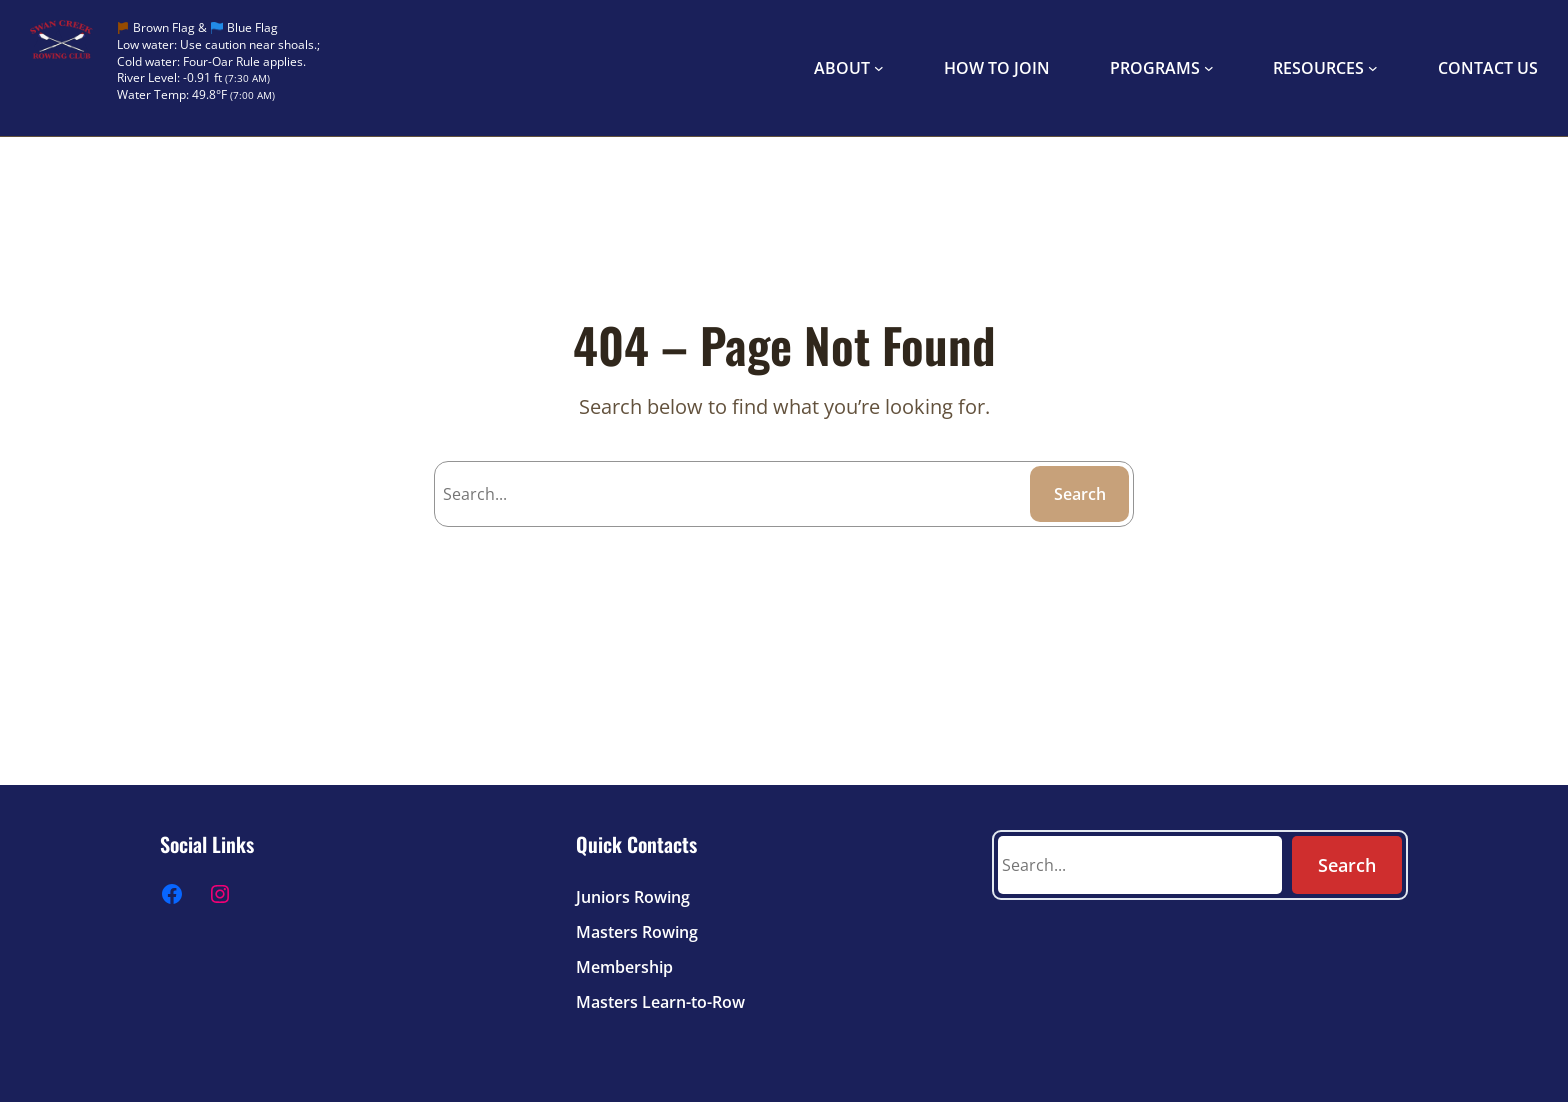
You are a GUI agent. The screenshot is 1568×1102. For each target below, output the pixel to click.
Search (1080, 494)
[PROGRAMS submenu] (1209, 68)
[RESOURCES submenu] (1373, 68)
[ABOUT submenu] (879, 68)
